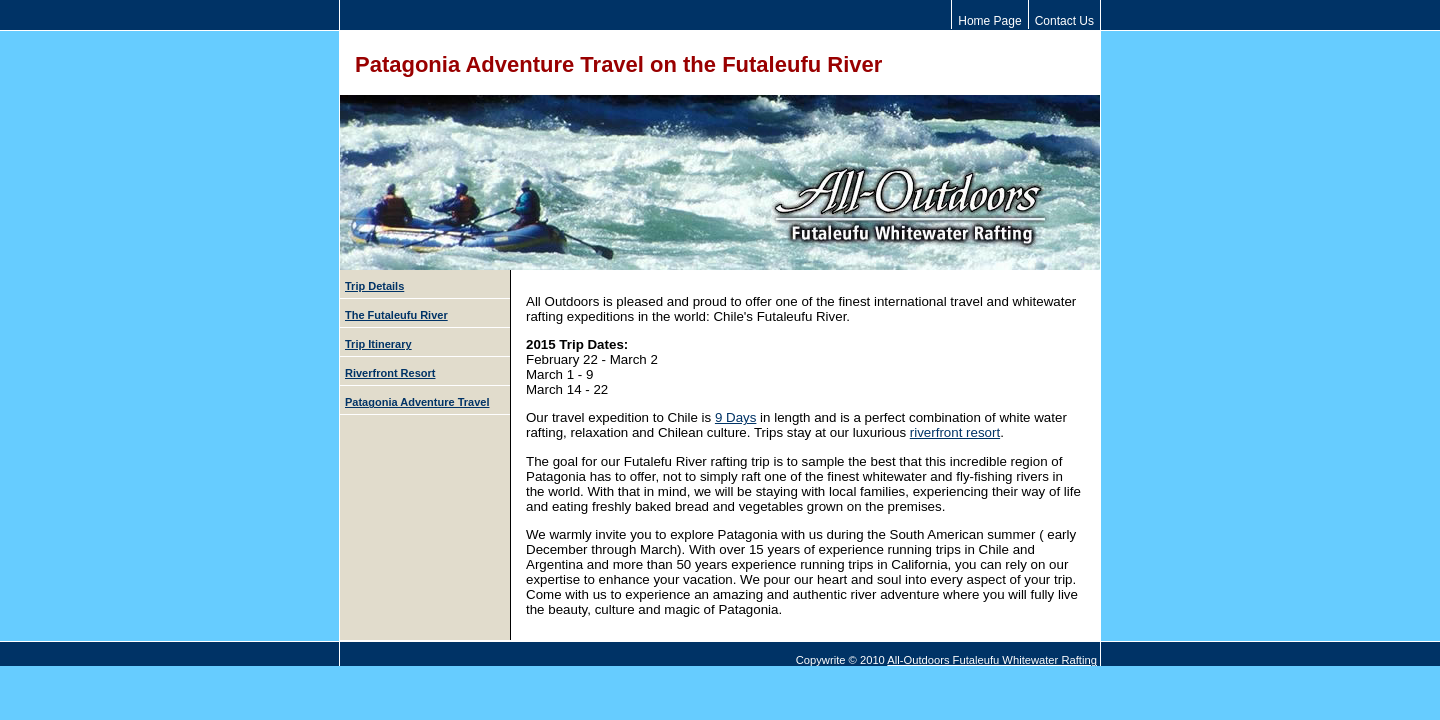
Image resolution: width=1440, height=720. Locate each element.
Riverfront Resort (390, 373)
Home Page (989, 21)
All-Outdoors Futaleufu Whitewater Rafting (992, 660)
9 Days (735, 417)
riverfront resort (955, 432)
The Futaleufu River (396, 315)
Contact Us (1064, 21)
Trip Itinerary (378, 344)
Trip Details (374, 286)
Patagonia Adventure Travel (417, 402)
